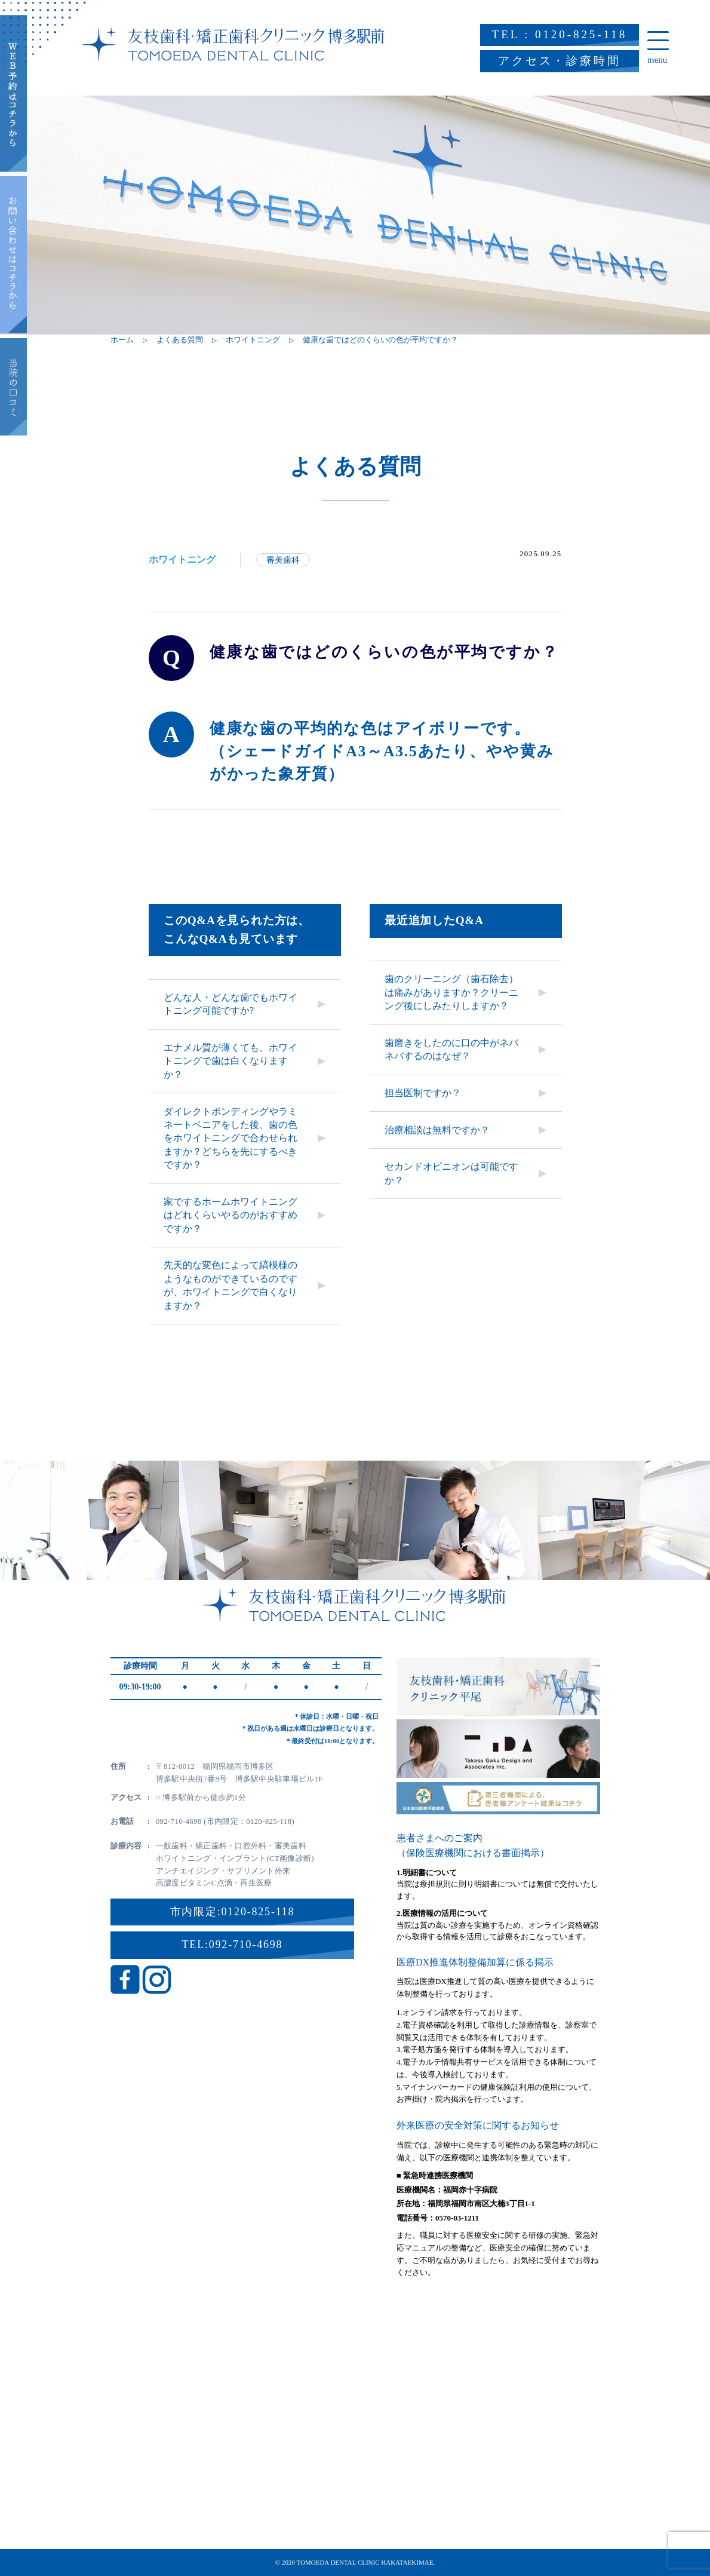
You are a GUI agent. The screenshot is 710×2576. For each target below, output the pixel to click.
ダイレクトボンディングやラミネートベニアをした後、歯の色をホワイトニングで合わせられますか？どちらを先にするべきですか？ (230, 1138)
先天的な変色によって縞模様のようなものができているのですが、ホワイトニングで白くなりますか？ (230, 1285)
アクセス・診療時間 (559, 60)
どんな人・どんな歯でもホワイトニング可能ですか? (230, 1004)
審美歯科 (283, 560)
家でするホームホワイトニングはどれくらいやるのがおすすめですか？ (230, 1215)
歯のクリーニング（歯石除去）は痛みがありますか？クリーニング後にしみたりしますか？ (451, 992)
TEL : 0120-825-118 (560, 34)
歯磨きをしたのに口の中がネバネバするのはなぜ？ (451, 1049)
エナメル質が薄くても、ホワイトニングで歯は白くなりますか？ (230, 1061)
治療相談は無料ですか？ (437, 1130)
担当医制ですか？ (423, 1093)
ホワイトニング (182, 559)
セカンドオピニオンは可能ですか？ (451, 1173)
